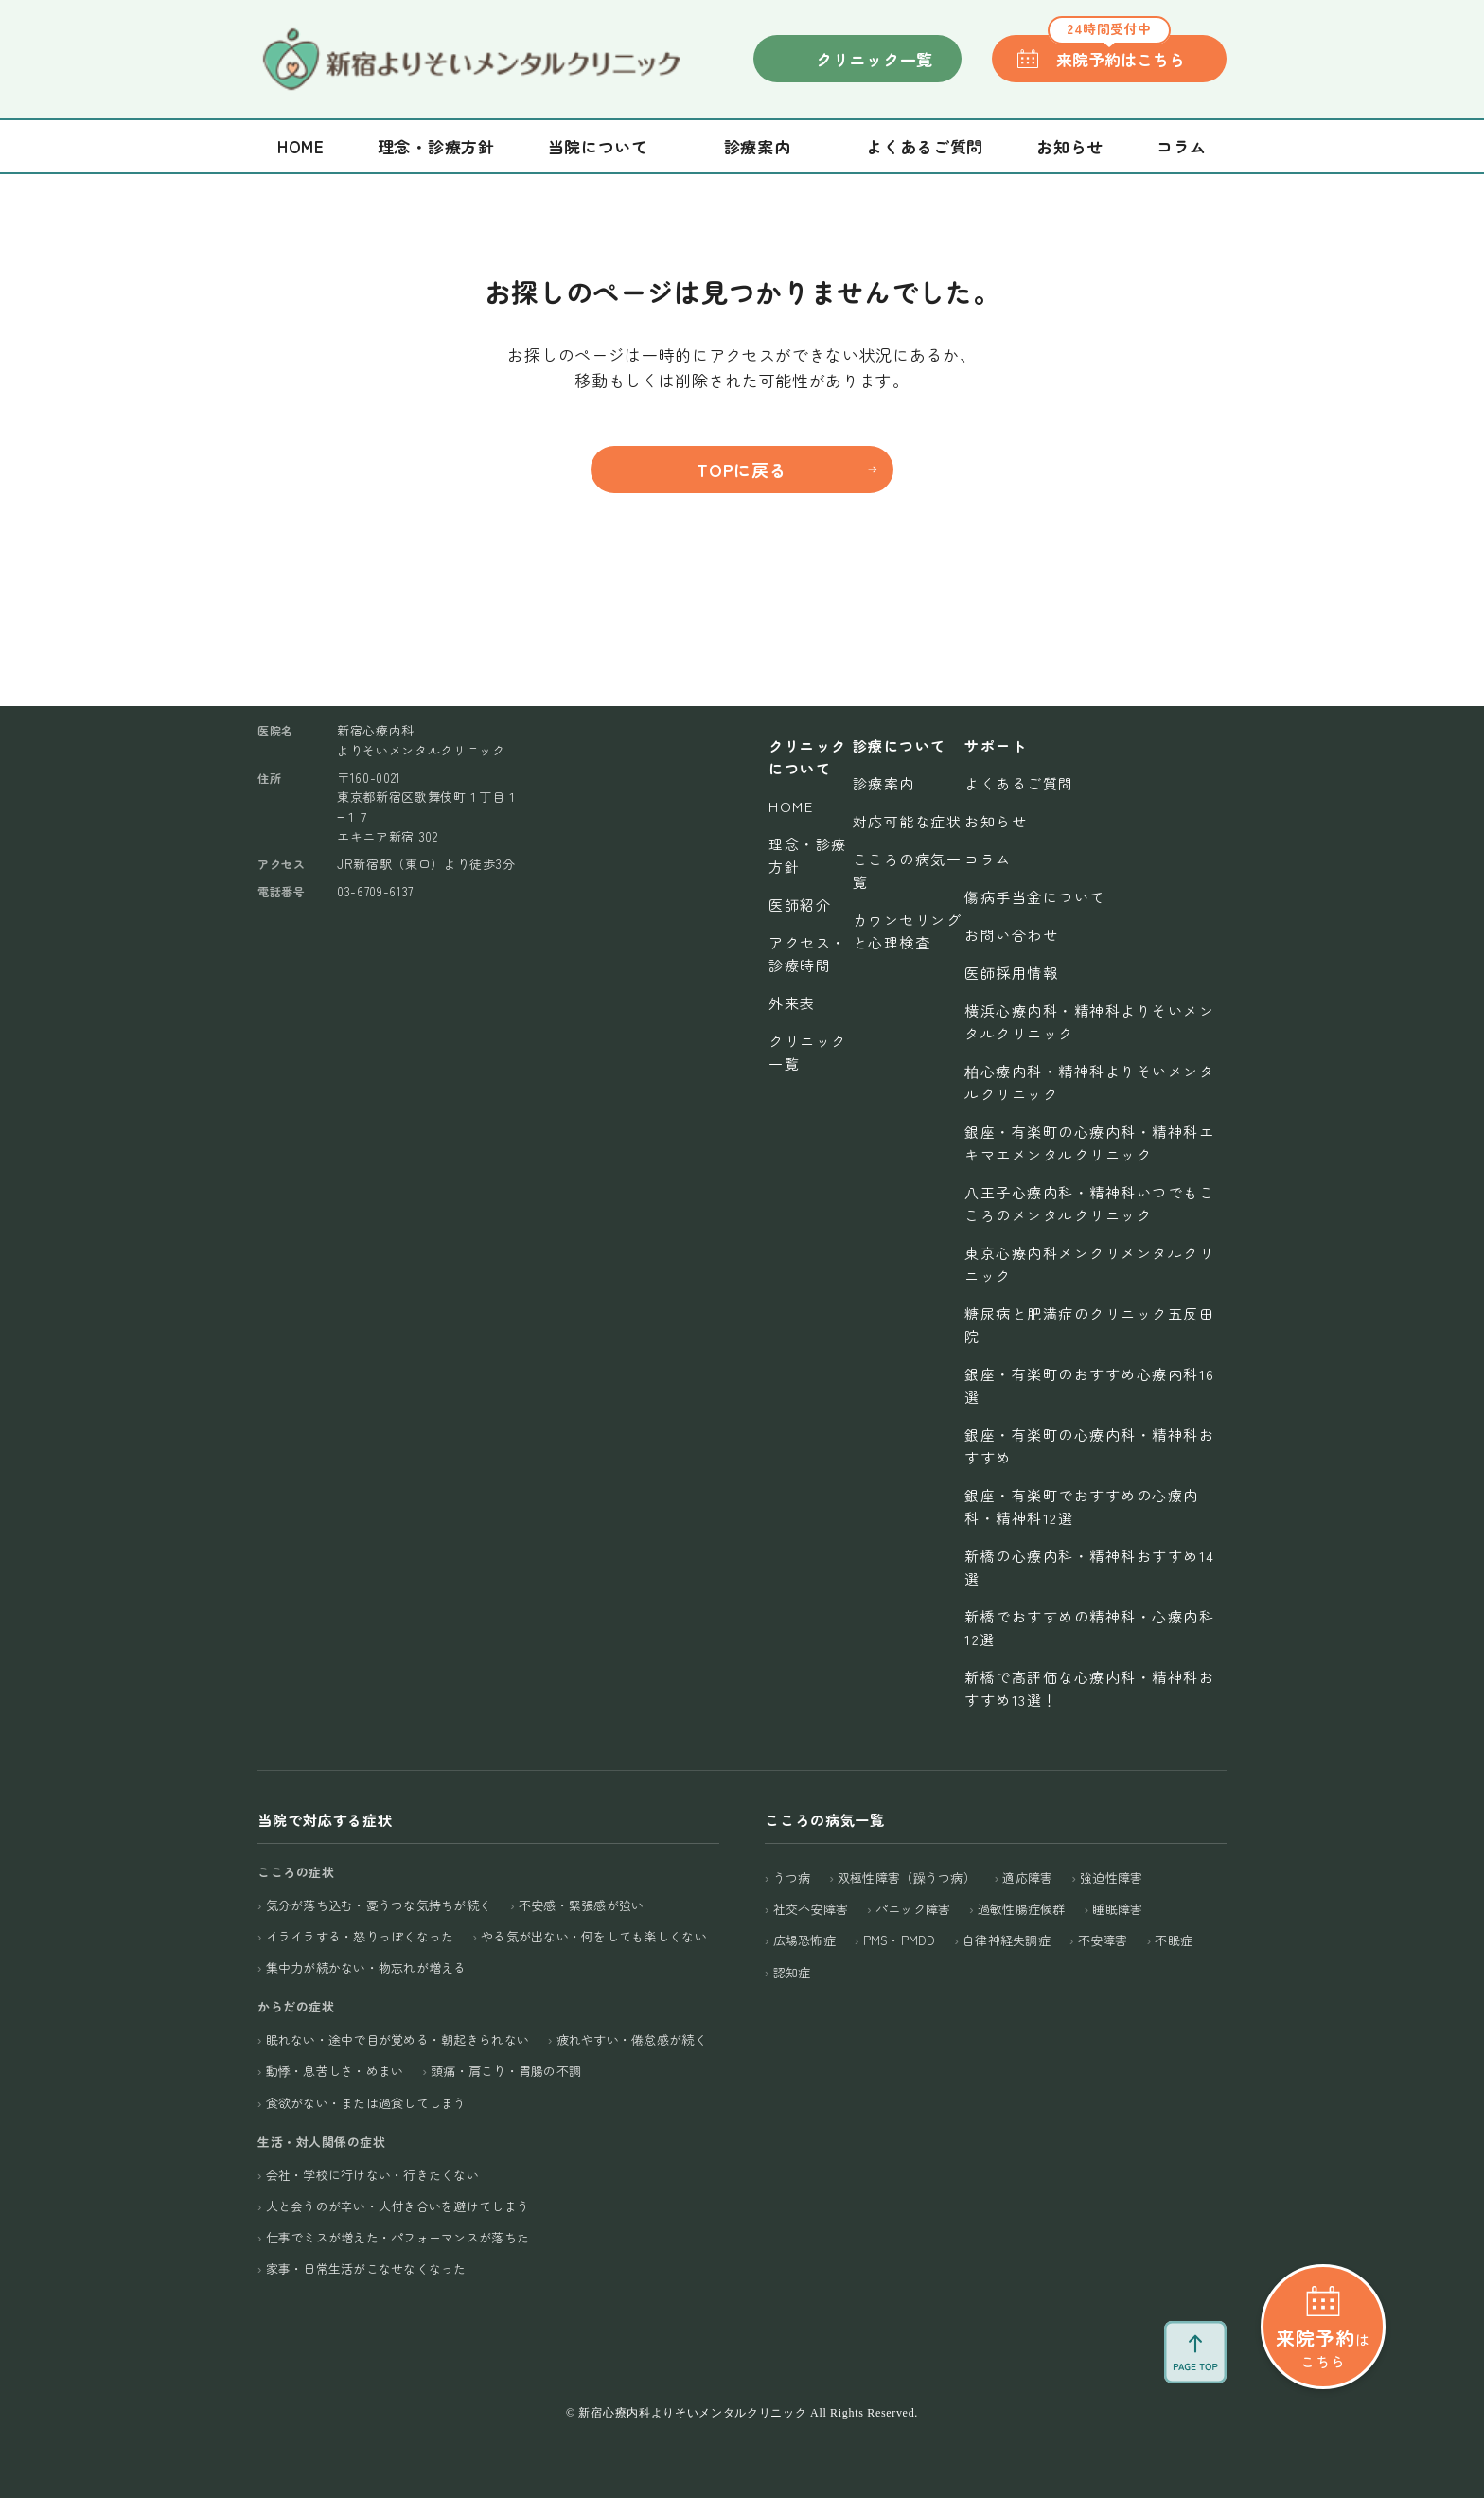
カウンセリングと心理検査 (908, 931)
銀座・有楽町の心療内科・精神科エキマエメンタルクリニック (1089, 1143)
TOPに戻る (741, 469)
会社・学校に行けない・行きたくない (372, 2175)
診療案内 (884, 783)
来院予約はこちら (1116, 53)
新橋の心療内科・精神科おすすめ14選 (1089, 1567)
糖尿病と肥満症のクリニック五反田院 (1089, 1324)
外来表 (792, 1003)
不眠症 (1173, 1940)
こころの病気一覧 (908, 870)
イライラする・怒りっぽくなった (360, 1936)
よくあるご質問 (924, 146)
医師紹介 (799, 904)
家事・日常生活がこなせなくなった (366, 2268)
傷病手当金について (1034, 897)
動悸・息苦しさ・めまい (335, 2071)
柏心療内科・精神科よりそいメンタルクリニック (1089, 1082)
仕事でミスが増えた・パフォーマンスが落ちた (397, 2237)
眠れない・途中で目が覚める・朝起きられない (397, 2039)
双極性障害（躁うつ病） (907, 1878)
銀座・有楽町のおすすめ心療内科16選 (1089, 1385)
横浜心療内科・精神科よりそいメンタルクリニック (1089, 1022)
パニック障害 (913, 1909)
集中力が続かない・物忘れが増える (366, 1967)
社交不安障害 (811, 1909)
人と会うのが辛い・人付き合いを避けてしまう (397, 2206)
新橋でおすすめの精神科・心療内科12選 (1089, 1627)
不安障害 (1103, 1940)
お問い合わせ (1011, 935)
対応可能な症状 (908, 821)
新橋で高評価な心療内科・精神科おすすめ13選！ (1089, 1688)
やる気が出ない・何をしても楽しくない (594, 1936)
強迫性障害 (1111, 1878)
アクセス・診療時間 (807, 953)
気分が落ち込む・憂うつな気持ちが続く (379, 1905)
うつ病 (792, 1878)
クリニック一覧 (874, 59)
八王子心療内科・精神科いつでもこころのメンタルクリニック (1089, 1203)
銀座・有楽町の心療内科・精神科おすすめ (1089, 1446)
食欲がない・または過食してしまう (366, 2103)
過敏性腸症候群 (1022, 1909)
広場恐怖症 (804, 1940)
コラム (1182, 146)
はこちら (1322, 2347)
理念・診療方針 (436, 146)
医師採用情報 (1011, 973)
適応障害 (1027, 1878)
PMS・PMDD (899, 1940)
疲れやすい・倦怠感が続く (631, 2039)
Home (301, 146)
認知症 (792, 1972)
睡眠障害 (1117, 1909)
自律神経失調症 (1007, 1940)
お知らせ (1070, 146)
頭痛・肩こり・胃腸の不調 (506, 2071)
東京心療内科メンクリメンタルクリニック (1089, 1264)
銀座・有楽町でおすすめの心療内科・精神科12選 (1081, 1506)
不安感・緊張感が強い (582, 1905)
